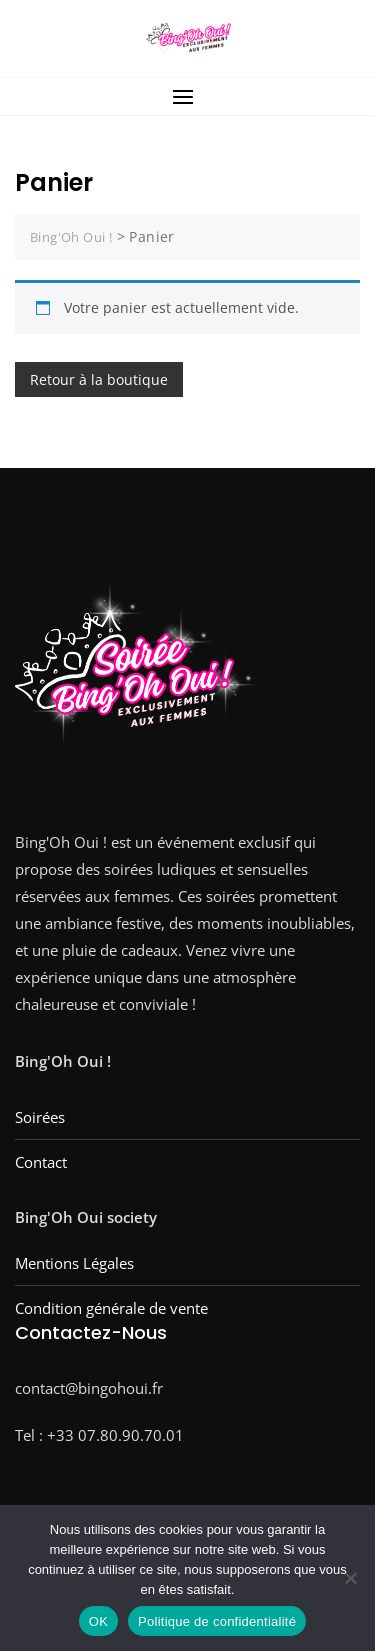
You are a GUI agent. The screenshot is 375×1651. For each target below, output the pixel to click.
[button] (187, 96)
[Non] (350, 1578)
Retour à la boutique (99, 379)
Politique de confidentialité (217, 1621)
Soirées (40, 1117)
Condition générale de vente (111, 1308)
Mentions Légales (74, 1263)
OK (98, 1621)
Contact (41, 1162)
